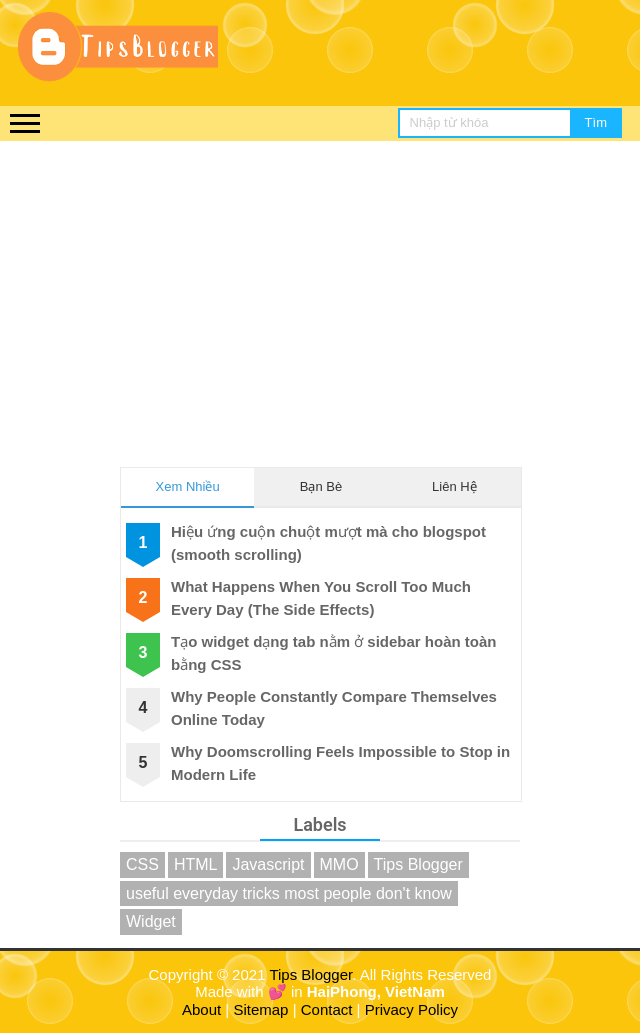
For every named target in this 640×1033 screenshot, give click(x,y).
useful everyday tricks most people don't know (289, 893)
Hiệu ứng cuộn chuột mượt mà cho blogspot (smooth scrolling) (328, 543)
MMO (339, 864)
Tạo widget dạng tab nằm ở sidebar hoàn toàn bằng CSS (334, 653)
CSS (142, 864)
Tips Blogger (418, 864)
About (201, 1009)
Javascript (268, 864)
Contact (327, 1009)
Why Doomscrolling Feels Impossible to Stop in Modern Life (340, 763)
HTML (196, 864)
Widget (151, 921)
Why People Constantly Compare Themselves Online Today (334, 708)
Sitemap (260, 1009)
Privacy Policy (411, 1009)
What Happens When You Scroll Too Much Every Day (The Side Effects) (321, 598)
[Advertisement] (320, 291)
